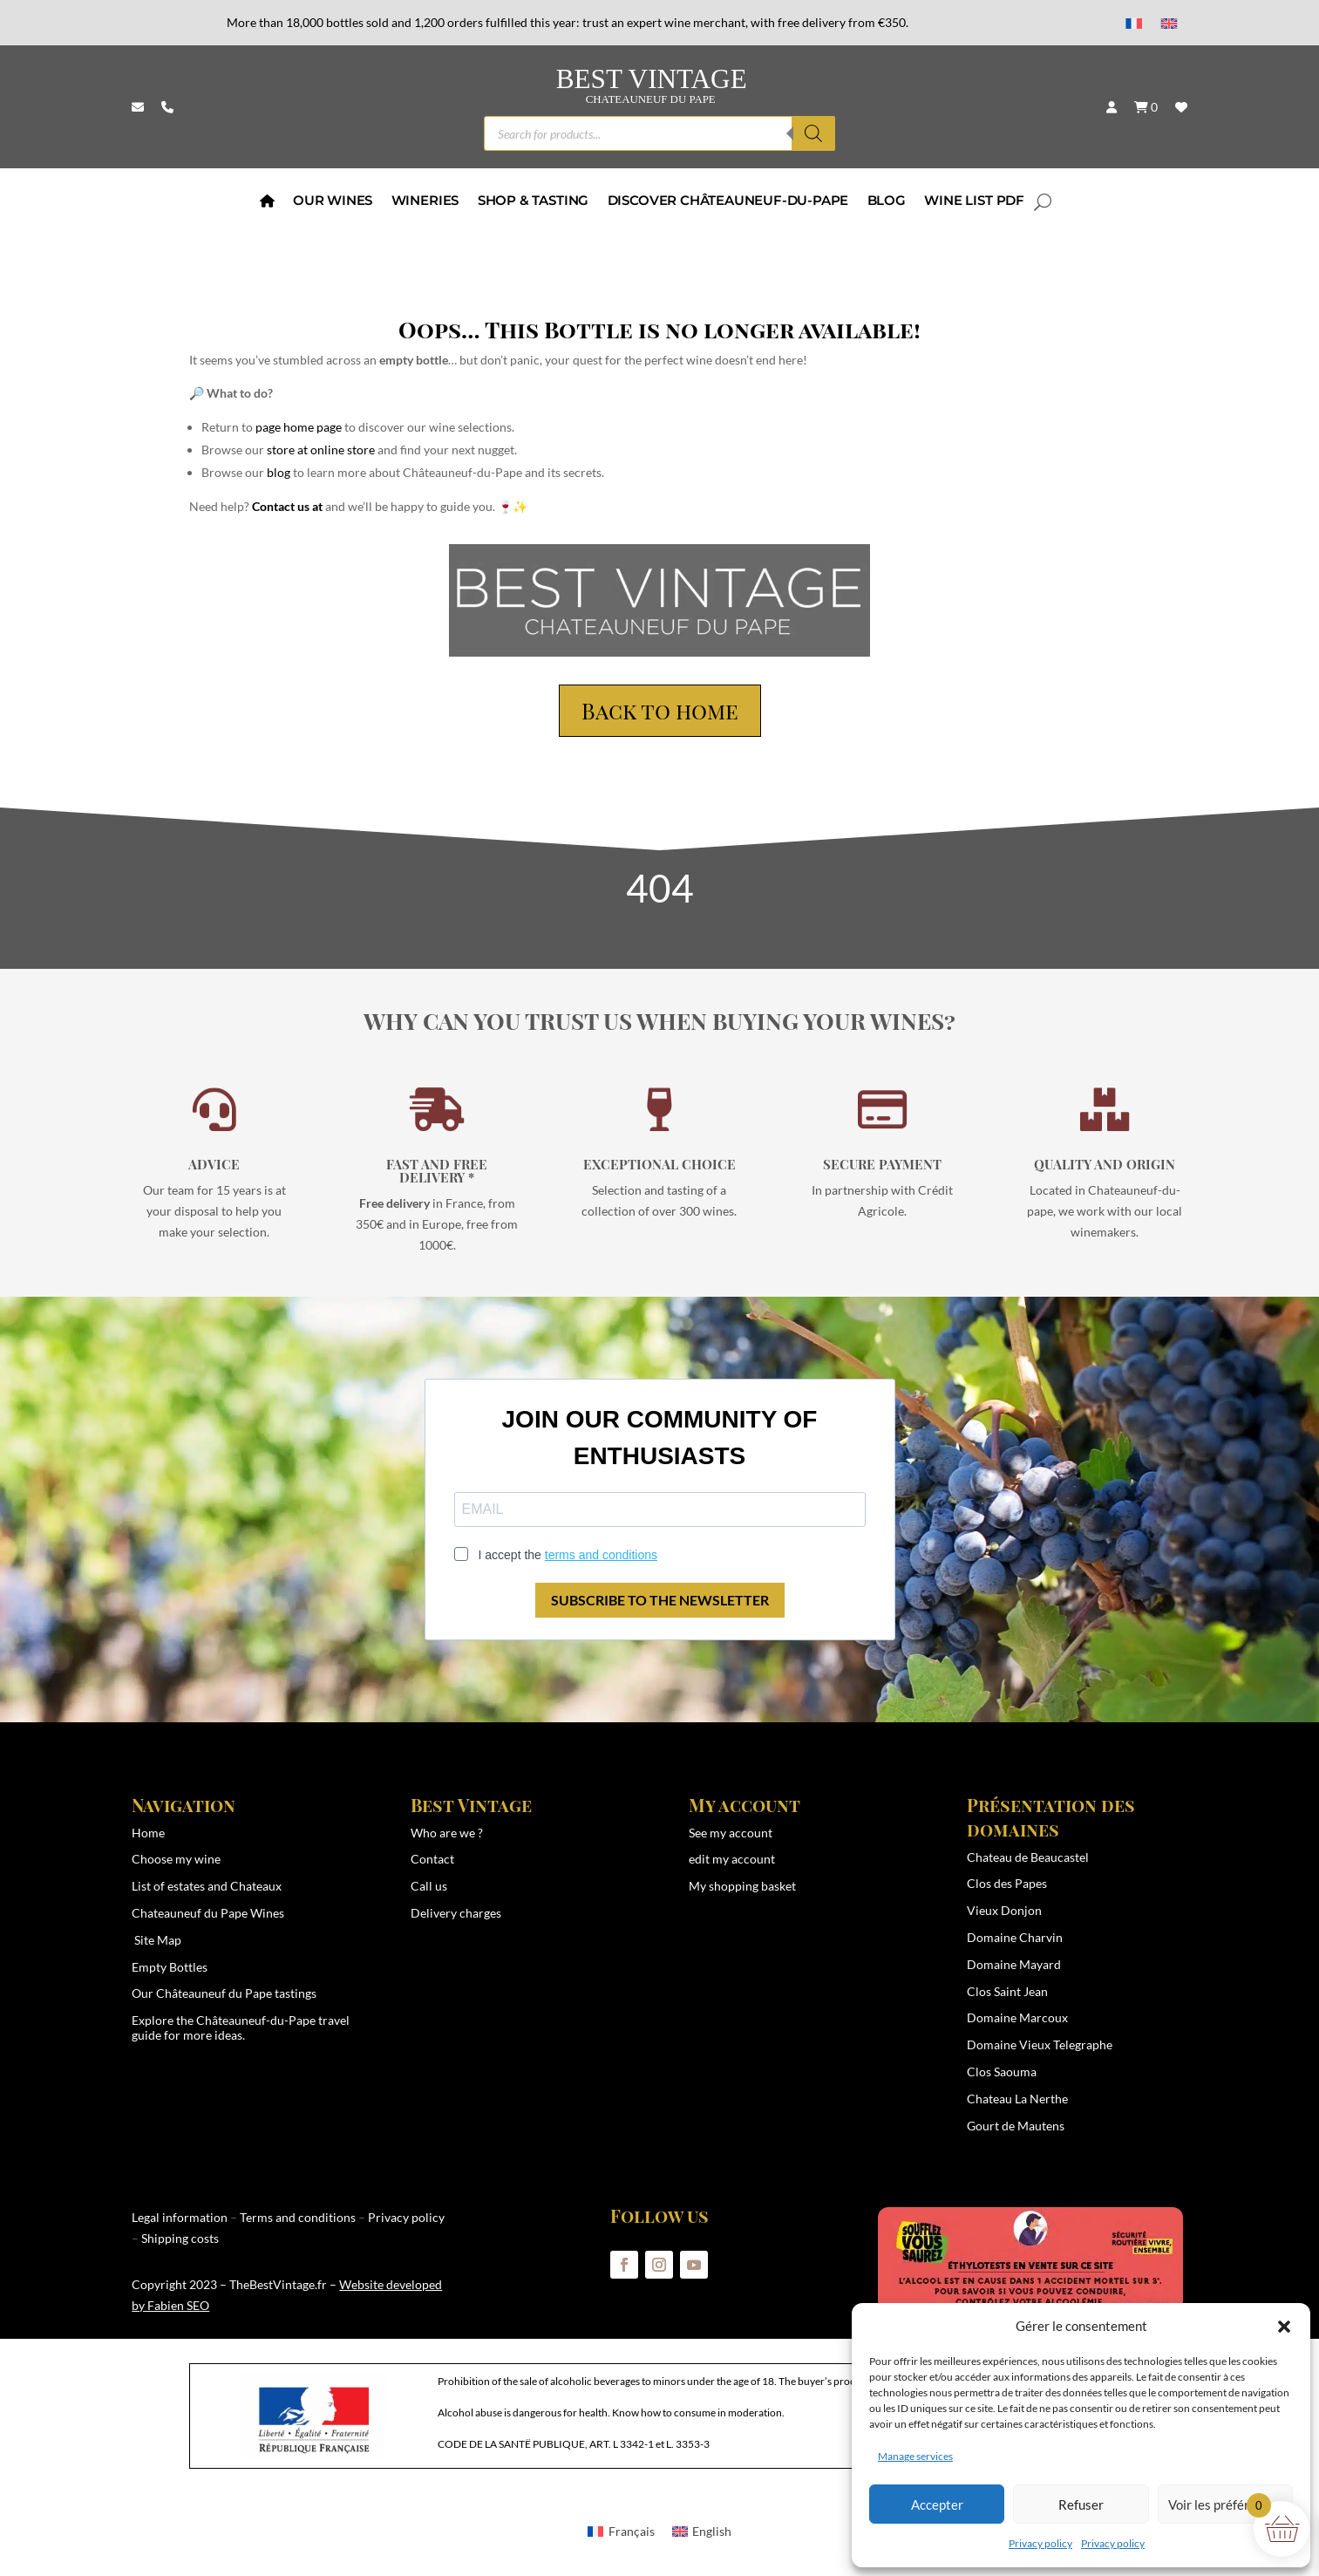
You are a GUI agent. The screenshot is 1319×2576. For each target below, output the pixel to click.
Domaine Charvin (1015, 1937)
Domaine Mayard (1014, 1964)
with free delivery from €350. (829, 22)
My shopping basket (742, 1885)
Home (148, 1832)
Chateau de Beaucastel (1028, 1857)
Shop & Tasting (532, 202)
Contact (432, 1858)
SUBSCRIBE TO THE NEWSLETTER (660, 1599)
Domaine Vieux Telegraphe (1039, 2044)
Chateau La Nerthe (1017, 2098)
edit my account (732, 1858)
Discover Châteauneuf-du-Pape (727, 202)
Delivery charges (456, 1912)
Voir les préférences (1225, 2504)
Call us (429, 1885)
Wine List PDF (974, 202)
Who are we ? (447, 1832)
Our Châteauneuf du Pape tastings (224, 1993)
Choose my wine (176, 1858)
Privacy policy (1040, 2543)
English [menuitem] (711, 2531)
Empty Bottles (169, 1966)
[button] (1284, 2326)
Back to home (659, 710)
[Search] (813, 133)
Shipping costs (180, 2238)
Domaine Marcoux (1017, 2017)
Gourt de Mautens (1015, 2125)
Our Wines (332, 202)
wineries (424, 202)
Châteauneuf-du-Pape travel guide (241, 2027)
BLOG (886, 202)
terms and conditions (601, 1555)
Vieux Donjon (1004, 1910)
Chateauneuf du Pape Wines (208, 1912)
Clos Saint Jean (1007, 1991)
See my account (730, 1832)
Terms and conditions (298, 2217)
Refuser (1081, 2504)
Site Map (157, 1939)
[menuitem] (1133, 23)
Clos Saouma (1002, 2071)
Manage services (915, 2456)
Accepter (937, 2504)
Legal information (180, 2217)
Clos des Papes (1007, 1883)
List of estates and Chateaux (207, 1885)
